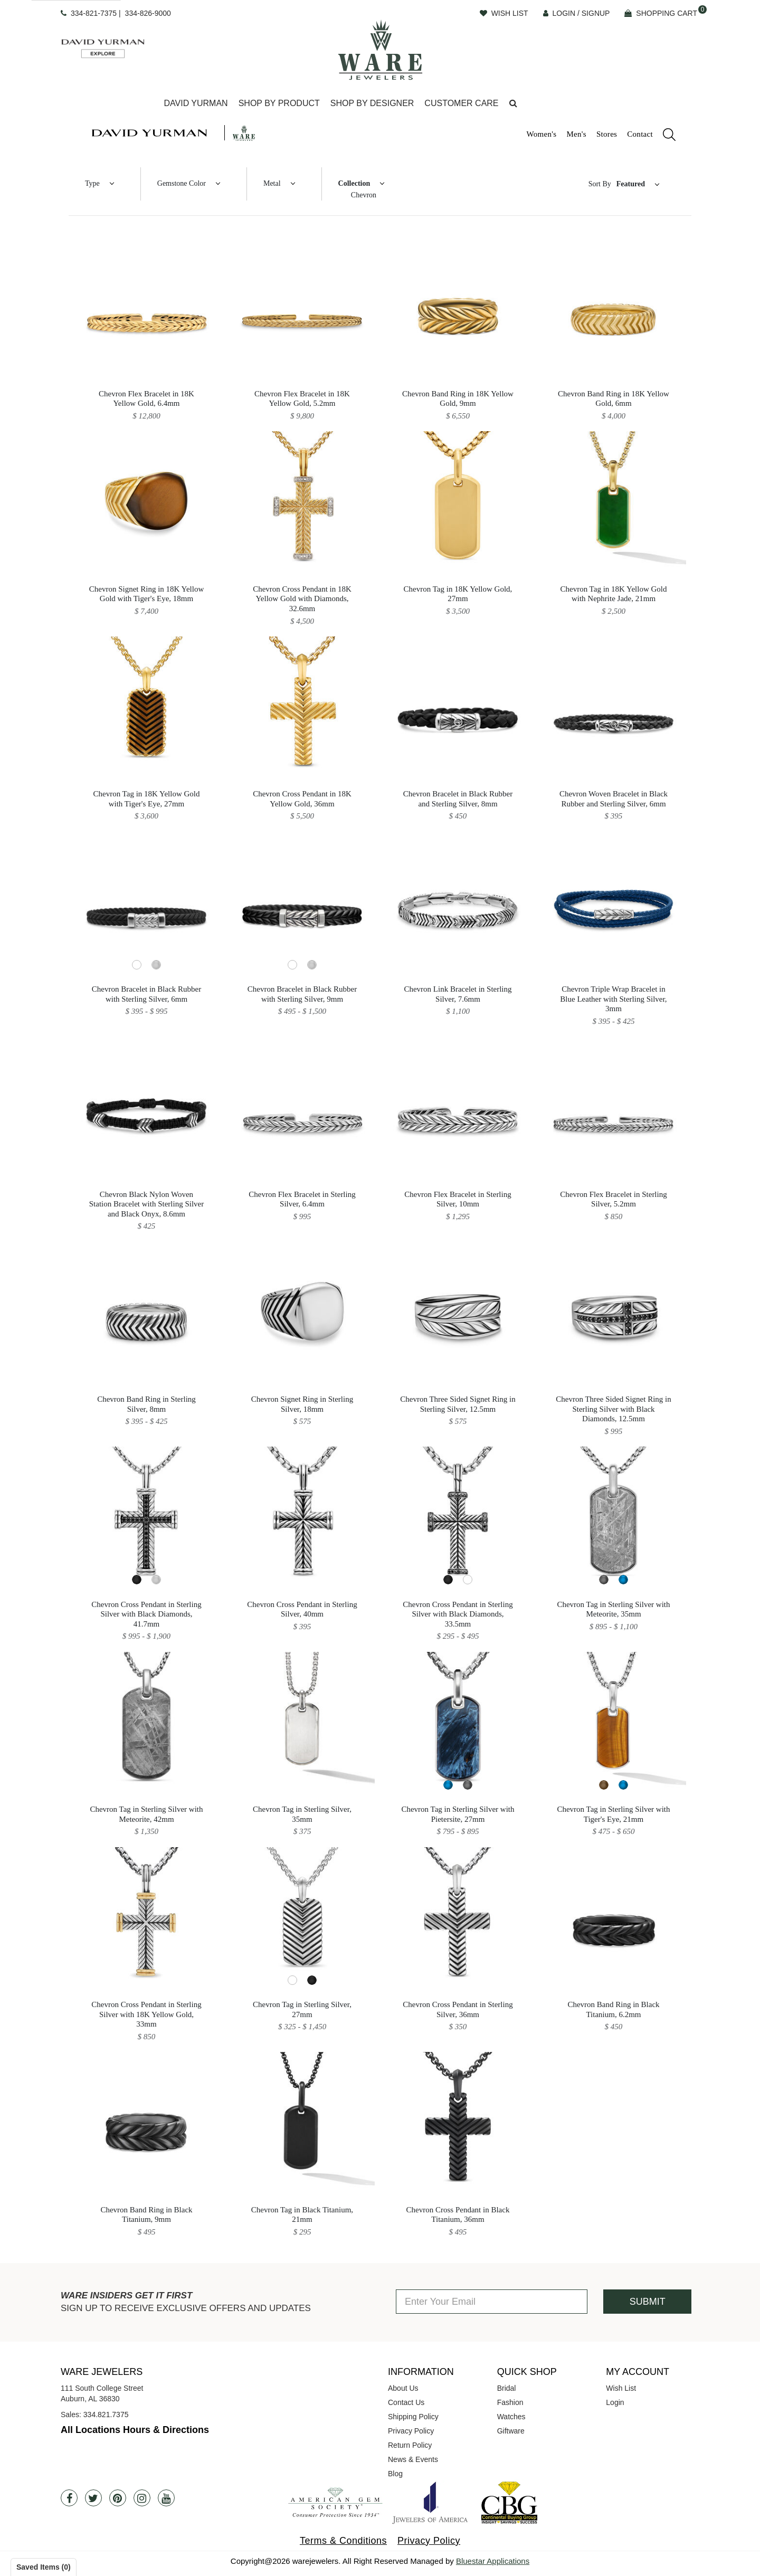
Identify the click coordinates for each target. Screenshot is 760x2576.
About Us (403, 2388)
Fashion (510, 2402)
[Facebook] (69, 2497)
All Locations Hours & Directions (135, 2430)
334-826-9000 (148, 13)
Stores (606, 134)
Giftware (511, 2431)
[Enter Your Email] (491, 2301)
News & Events (413, 2459)
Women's (541, 134)
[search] (664, 136)
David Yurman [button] (195, 103)
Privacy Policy (411, 2431)
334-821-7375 (94, 13)
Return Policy (410, 2445)
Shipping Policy (413, 2416)
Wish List (621, 2388)
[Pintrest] (117, 2497)
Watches (511, 2416)
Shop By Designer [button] (372, 103)
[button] (513, 103)
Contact (640, 134)
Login (615, 2402)
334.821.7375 (106, 2414)
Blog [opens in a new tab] (395, 2473)
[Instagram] (142, 2497)
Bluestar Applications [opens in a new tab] (492, 2560)
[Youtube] (166, 2497)
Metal (272, 183)
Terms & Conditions (343, 2540)
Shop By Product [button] (279, 103)
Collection (354, 183)
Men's (576, 134)
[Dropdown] (195, 103)
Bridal (506, 2388)
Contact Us (406, 2402)
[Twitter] (93, 2497)
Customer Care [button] (461, 103)
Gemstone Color (181, 183)
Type (92, 183)
